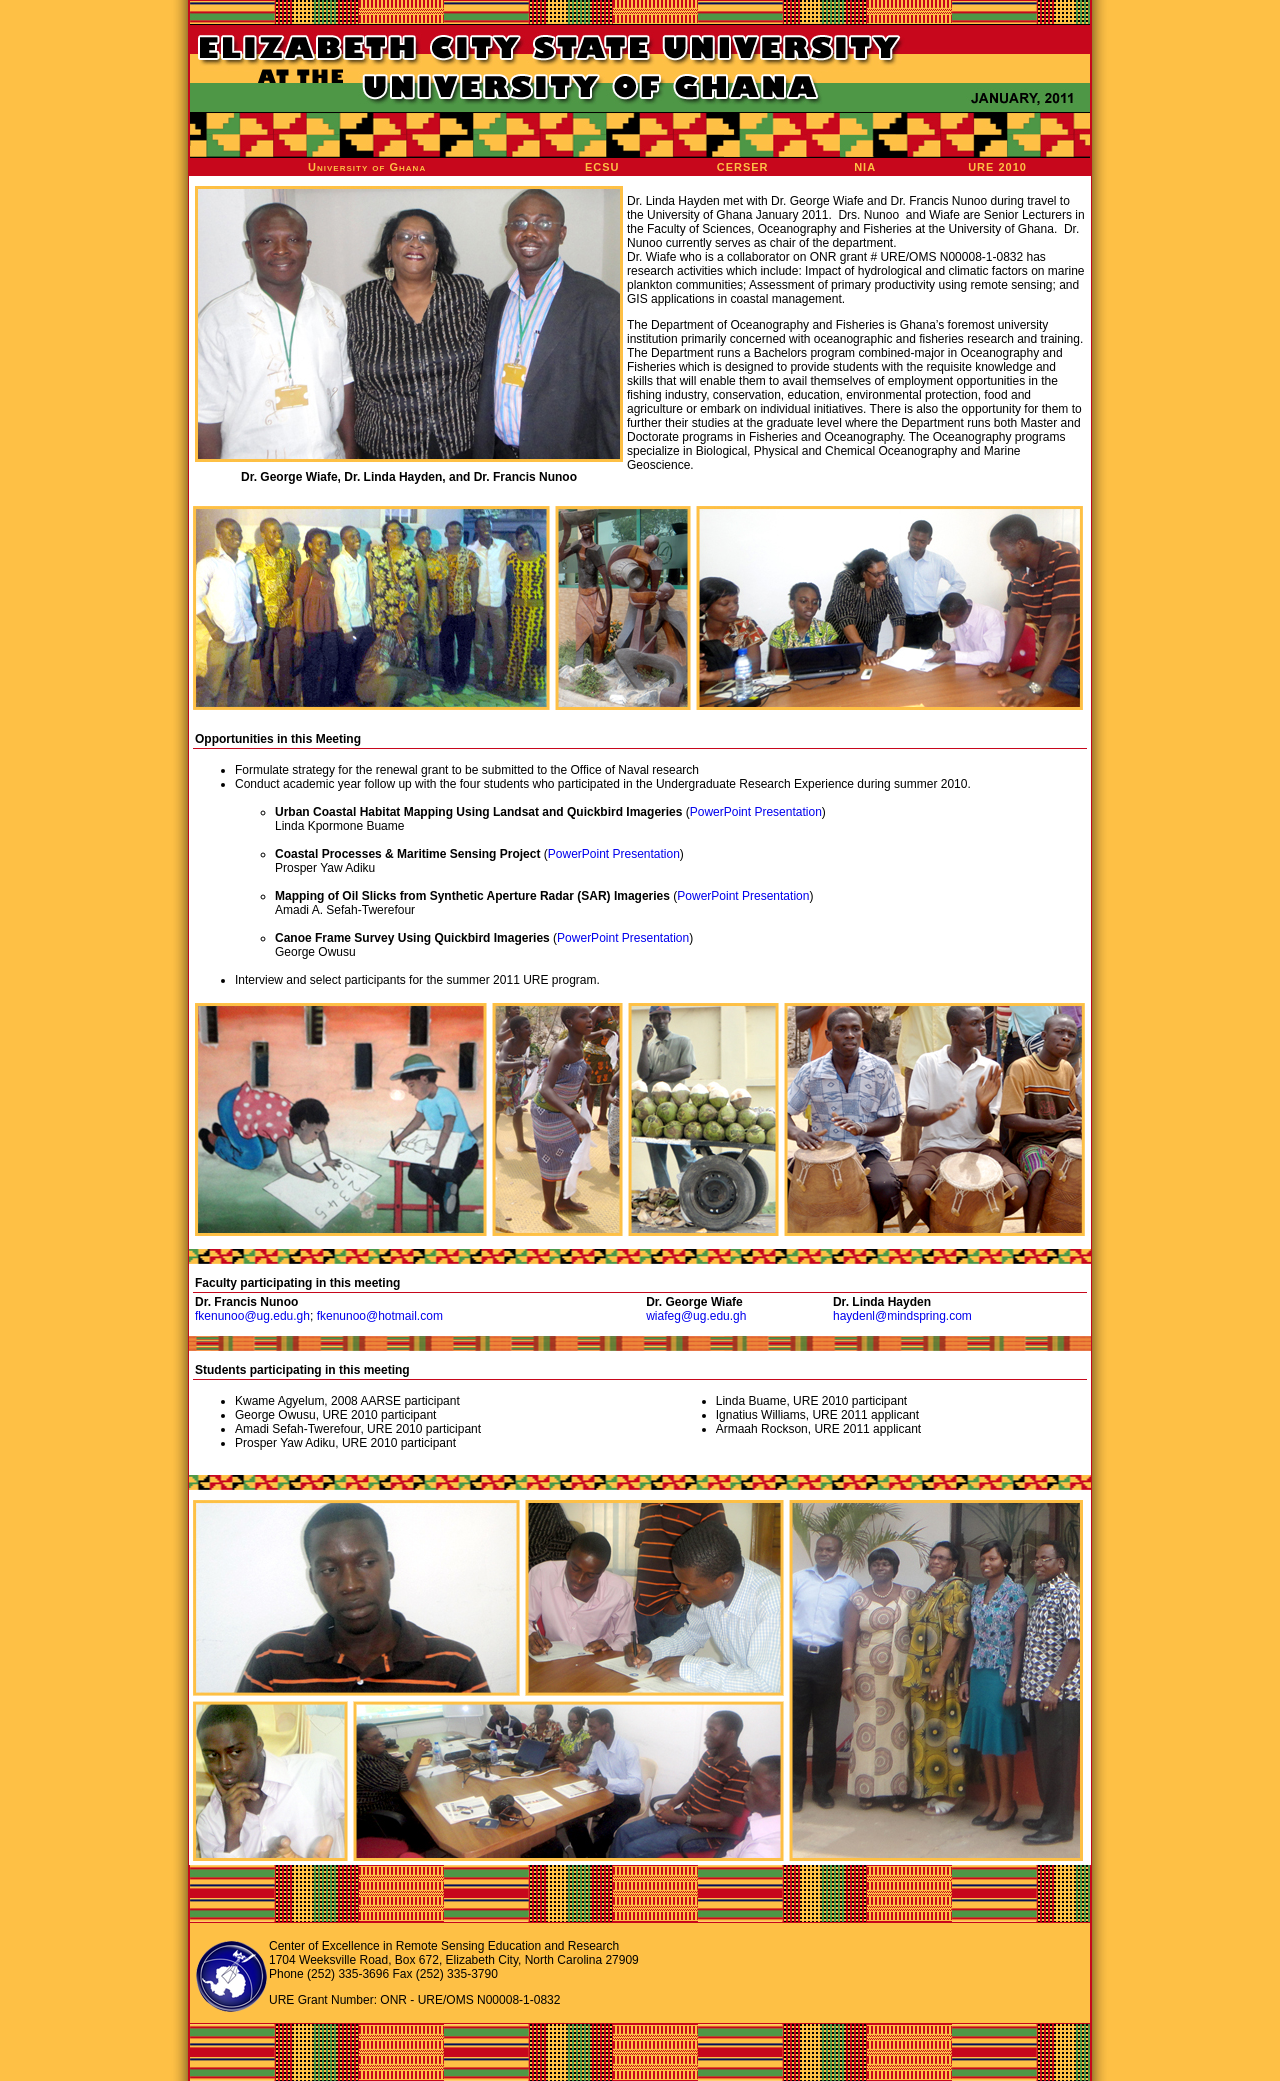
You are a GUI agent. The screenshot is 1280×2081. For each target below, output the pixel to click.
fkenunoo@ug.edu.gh (252, 1316)
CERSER (743, 167)
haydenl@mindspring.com (902, 1316)
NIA (865, 167)
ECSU (602, 167)
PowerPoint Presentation (756, 812)
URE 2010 (997, 167)
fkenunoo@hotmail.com (380, 1316)
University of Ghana (367, 167)
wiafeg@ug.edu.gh (696, 1316)
